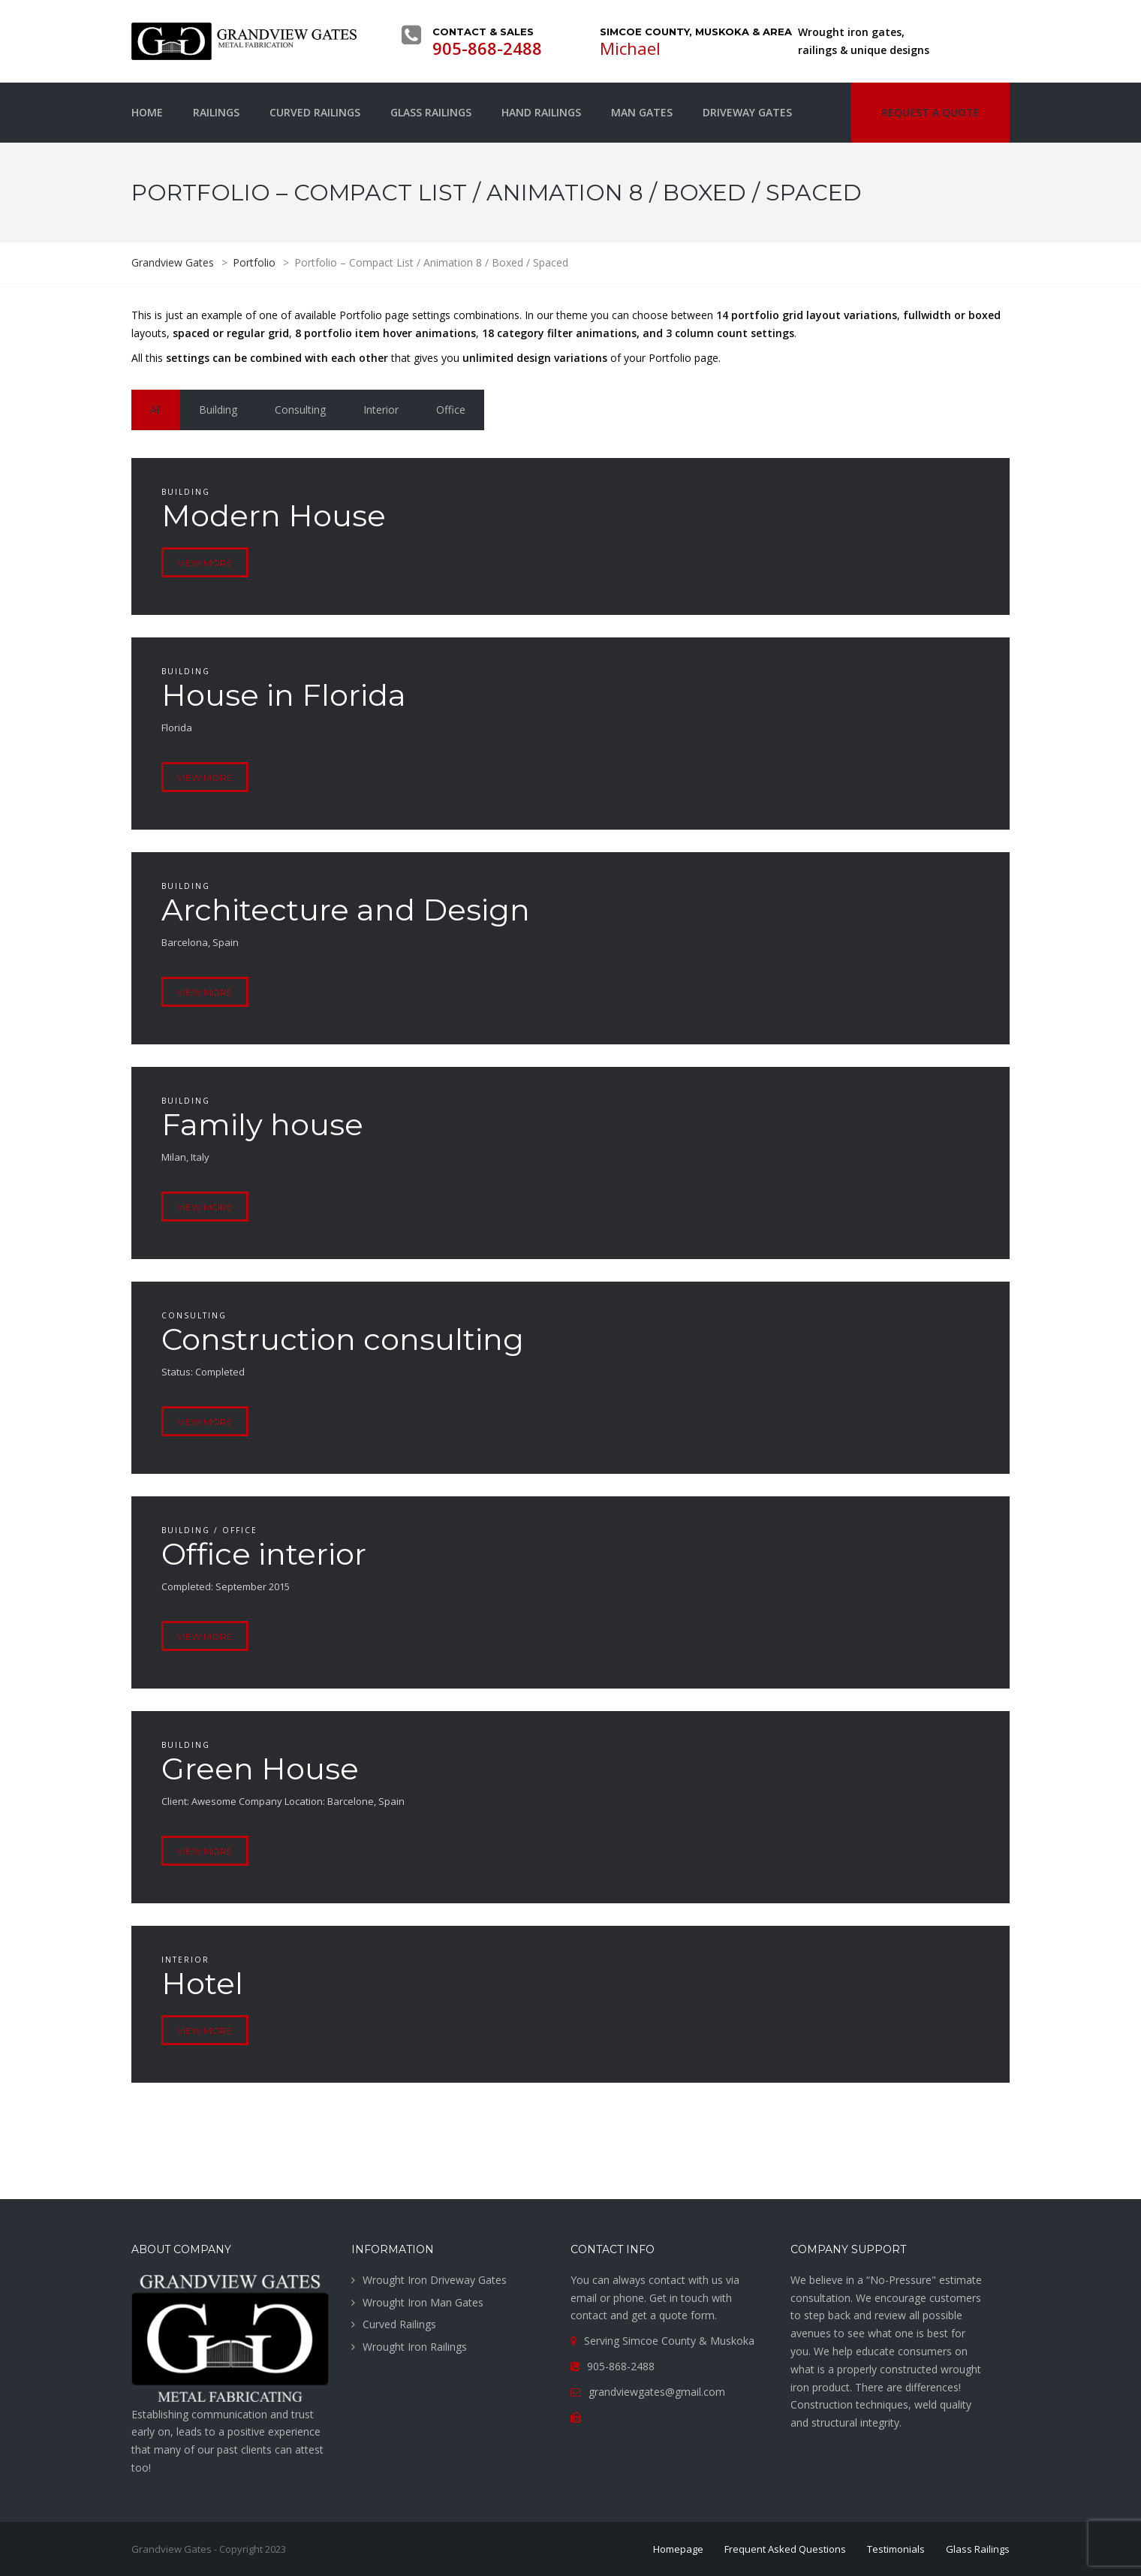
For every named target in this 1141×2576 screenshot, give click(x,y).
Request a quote (930, 112)
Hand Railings (541, 112)
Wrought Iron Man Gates (423, 2302)
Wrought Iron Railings (415, 2346)
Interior (381, 409)
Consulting (300, 409)
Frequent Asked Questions (785, 2549)
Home (147, 112)
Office (450, 409)
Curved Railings (314, 112)
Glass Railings (430, 112)
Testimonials (896, 2549)
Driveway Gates (747, 112)
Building (218, 409)
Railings (216, 112)
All (155, 409)
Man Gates (642, 112)
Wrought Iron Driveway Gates (435, 2280)
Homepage (678, 2549)
